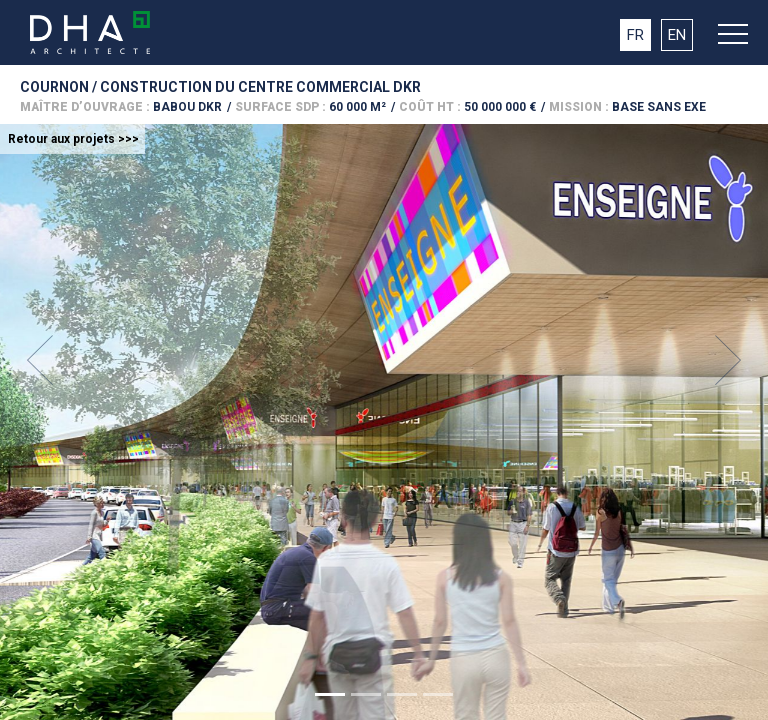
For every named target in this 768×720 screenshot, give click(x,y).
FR (635, 35)
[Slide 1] (330, 694)
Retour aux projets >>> (73, 139)
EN (677, 35)
